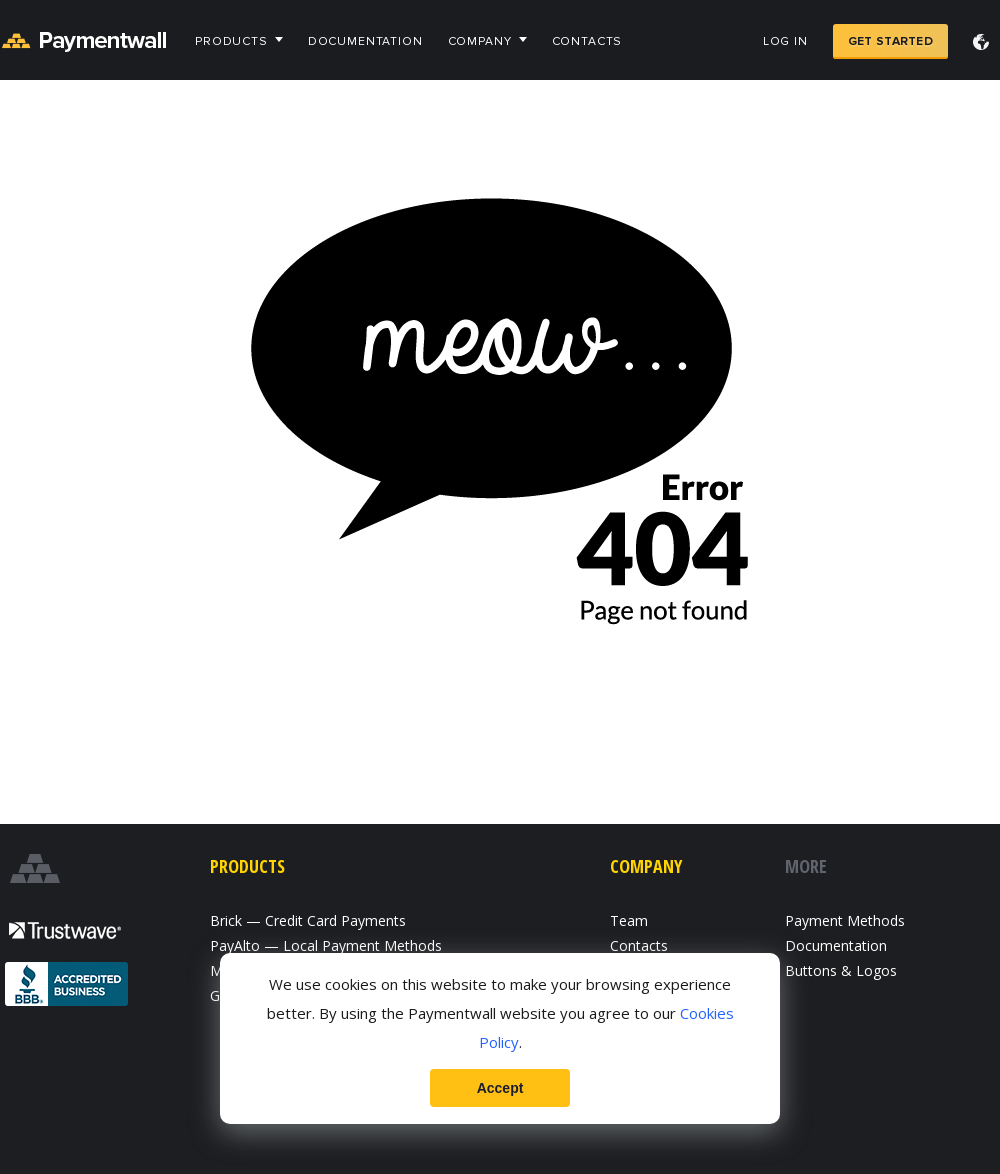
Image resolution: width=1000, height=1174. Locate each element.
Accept (500, 1088)
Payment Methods (845, 920)
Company (480, 41)
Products (231, 41)
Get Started (890, 41)
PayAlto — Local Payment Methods (326, 945)
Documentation (365, 41)
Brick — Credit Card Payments (308, 920)
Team (629, 920)
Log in (785, 41)
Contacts (587, 41)
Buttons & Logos (841, 970)
